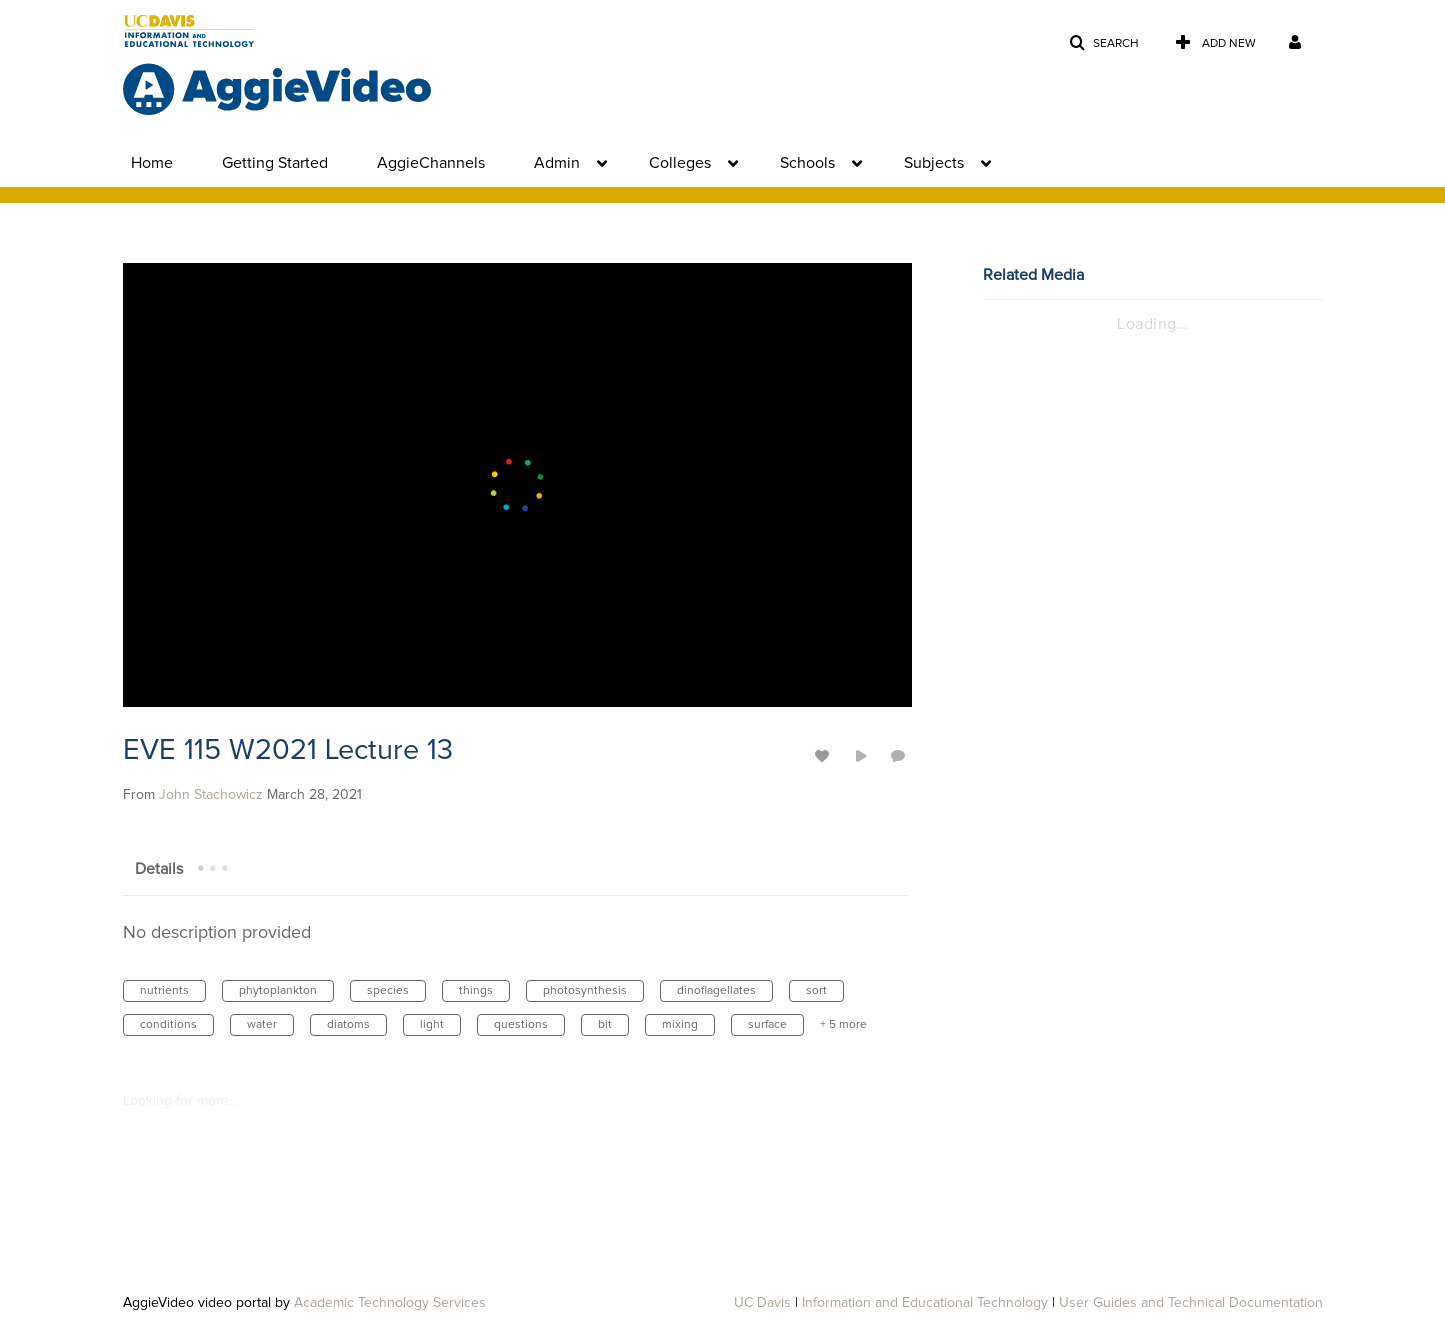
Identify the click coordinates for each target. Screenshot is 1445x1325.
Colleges (680, 163)
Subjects (934, 163)
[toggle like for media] (825, 755)
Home (152, 163)
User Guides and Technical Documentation (1191, 1303)
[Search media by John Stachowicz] (211, 795)
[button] (1104, 43)
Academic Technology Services (390, 1303)
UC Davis (762, 1303)
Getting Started (275, 163)
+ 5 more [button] (843, 1025)
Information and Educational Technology (925, 1303)
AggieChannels (431, 163)
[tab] (159, 868)
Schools (807, 163)
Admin (557, 163)
